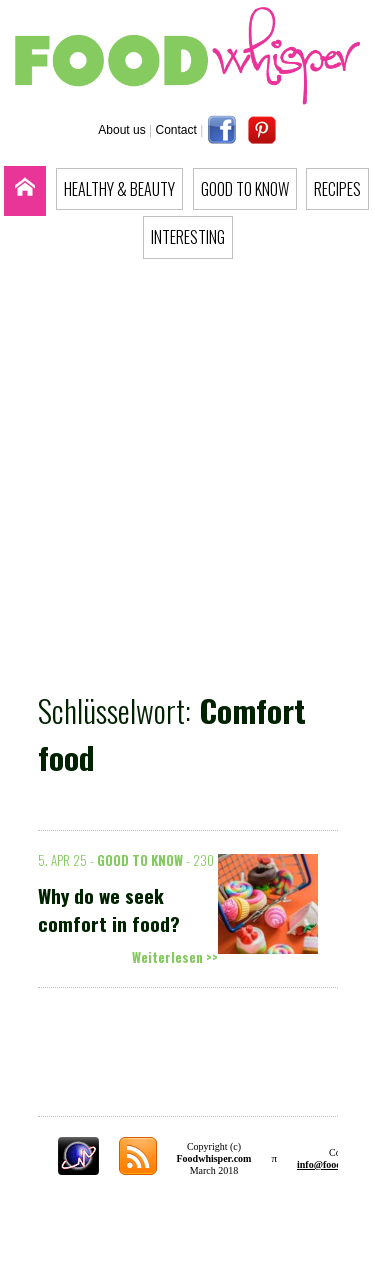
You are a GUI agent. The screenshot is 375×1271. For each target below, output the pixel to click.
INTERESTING (188, 237)
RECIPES (337, 189)
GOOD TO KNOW (245, 189)
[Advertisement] (187, 469)
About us (121, 130)
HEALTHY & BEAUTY (119, 189)
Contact (176, 130)
